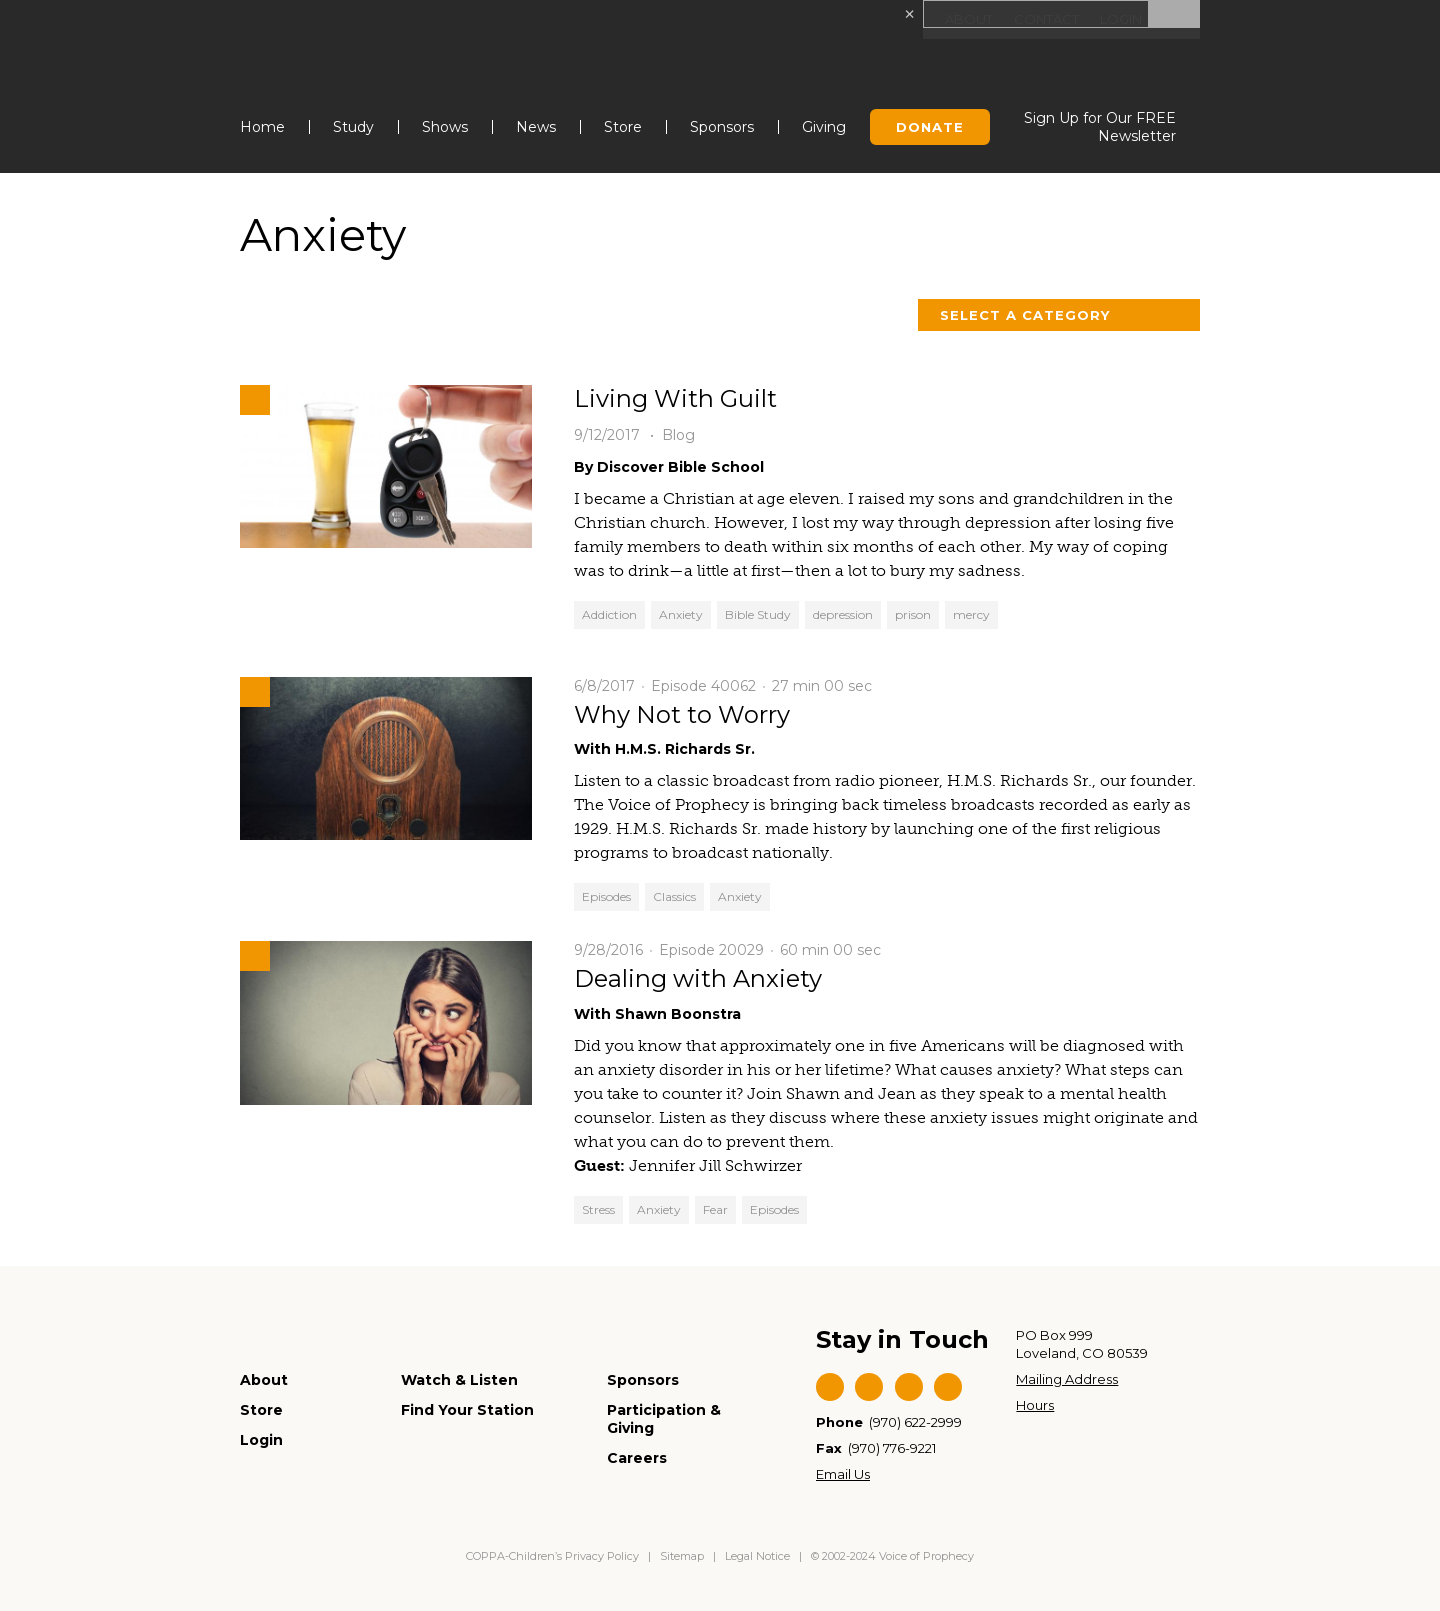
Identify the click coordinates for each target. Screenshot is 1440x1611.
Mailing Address (1067, 1379)
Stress (598, 1209)
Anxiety (681, 614)
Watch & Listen (459, 1380)
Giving (824, 127)
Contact (1039, 19)
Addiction (609, 614)
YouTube (909, 1387)
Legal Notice (757, 1556)
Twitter (869, 1387)
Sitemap (682, 1556)
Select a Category (1025, 315)
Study (353, 127)
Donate (930, 127)
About (958, 19)
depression (843, 614)
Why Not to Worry (682, 714)
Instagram (948, 1387)
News (536, 127)
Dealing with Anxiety (698, 978)
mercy (971, 614)
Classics (674, 896)
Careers (637, 1458)
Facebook (830, 1387)
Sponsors (722, 127)
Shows (445, 127)
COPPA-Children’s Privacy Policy (554, 1556)
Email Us (843, 1474)
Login (1118, 19)
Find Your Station (467, 1410)
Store (623, 127)
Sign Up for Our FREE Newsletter (1100, 127)
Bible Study (758, 614)
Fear (715, 1209)
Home (262, 127)
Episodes (606, 896)
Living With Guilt (675, 398)
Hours (1035, 1405)
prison (913, 614)
